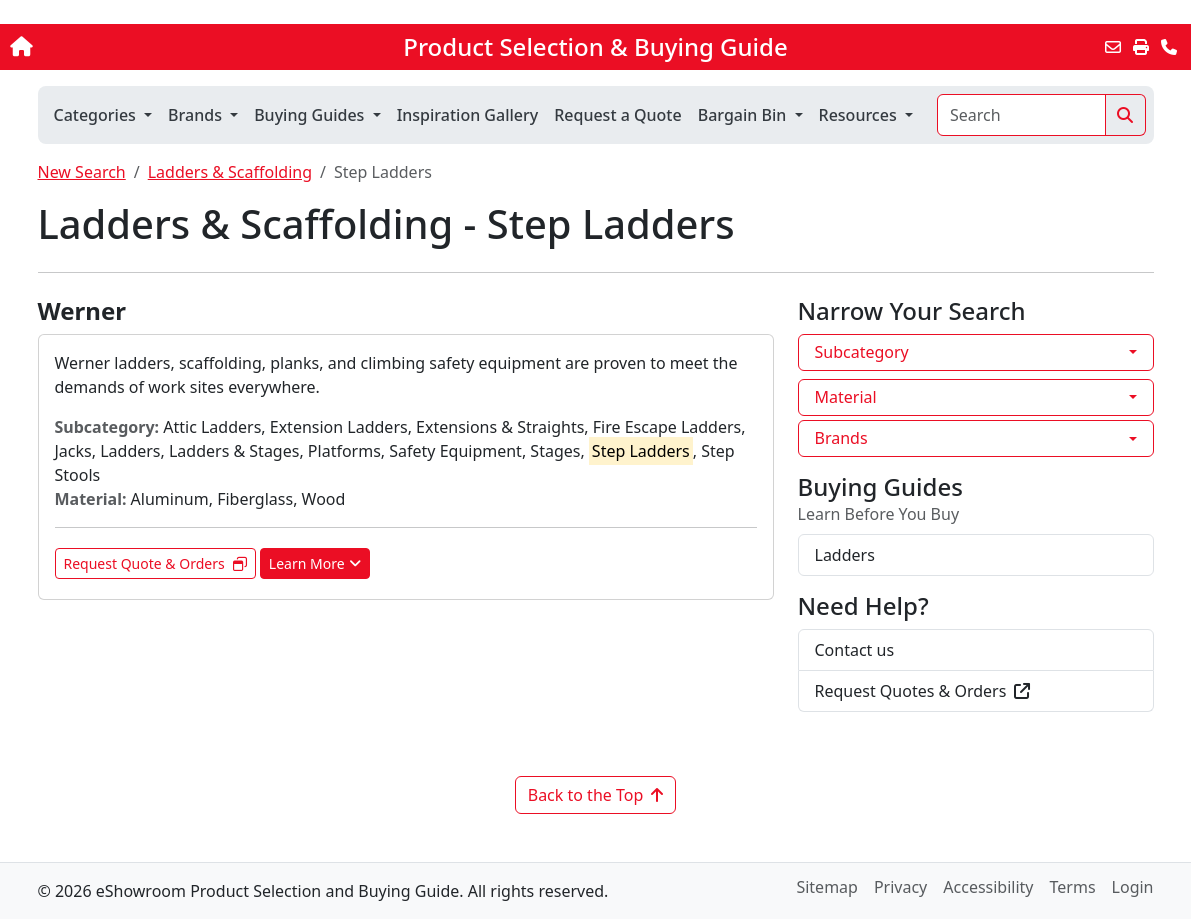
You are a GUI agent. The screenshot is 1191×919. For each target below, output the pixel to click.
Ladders (845, 555)
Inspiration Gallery (468, 115)
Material (846, 397)
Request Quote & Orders (155, 563)
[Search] (1021, 115)
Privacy (900, 887)
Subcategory (862, 352)
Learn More (315, 563)
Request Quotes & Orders (923, 691)
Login (1133, 887)
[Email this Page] (1113, 47)
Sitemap (827, 887)
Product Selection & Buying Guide (595, 47)
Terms (1073, 887)
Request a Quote (617, 115)
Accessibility (988, 887)
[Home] (125, 47)
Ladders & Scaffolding (230, 172)
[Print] (1141, 47)
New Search (82, 172)
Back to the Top (596, 795)
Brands (841, 438)
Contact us (855, 650)
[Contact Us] (1169, 47)
